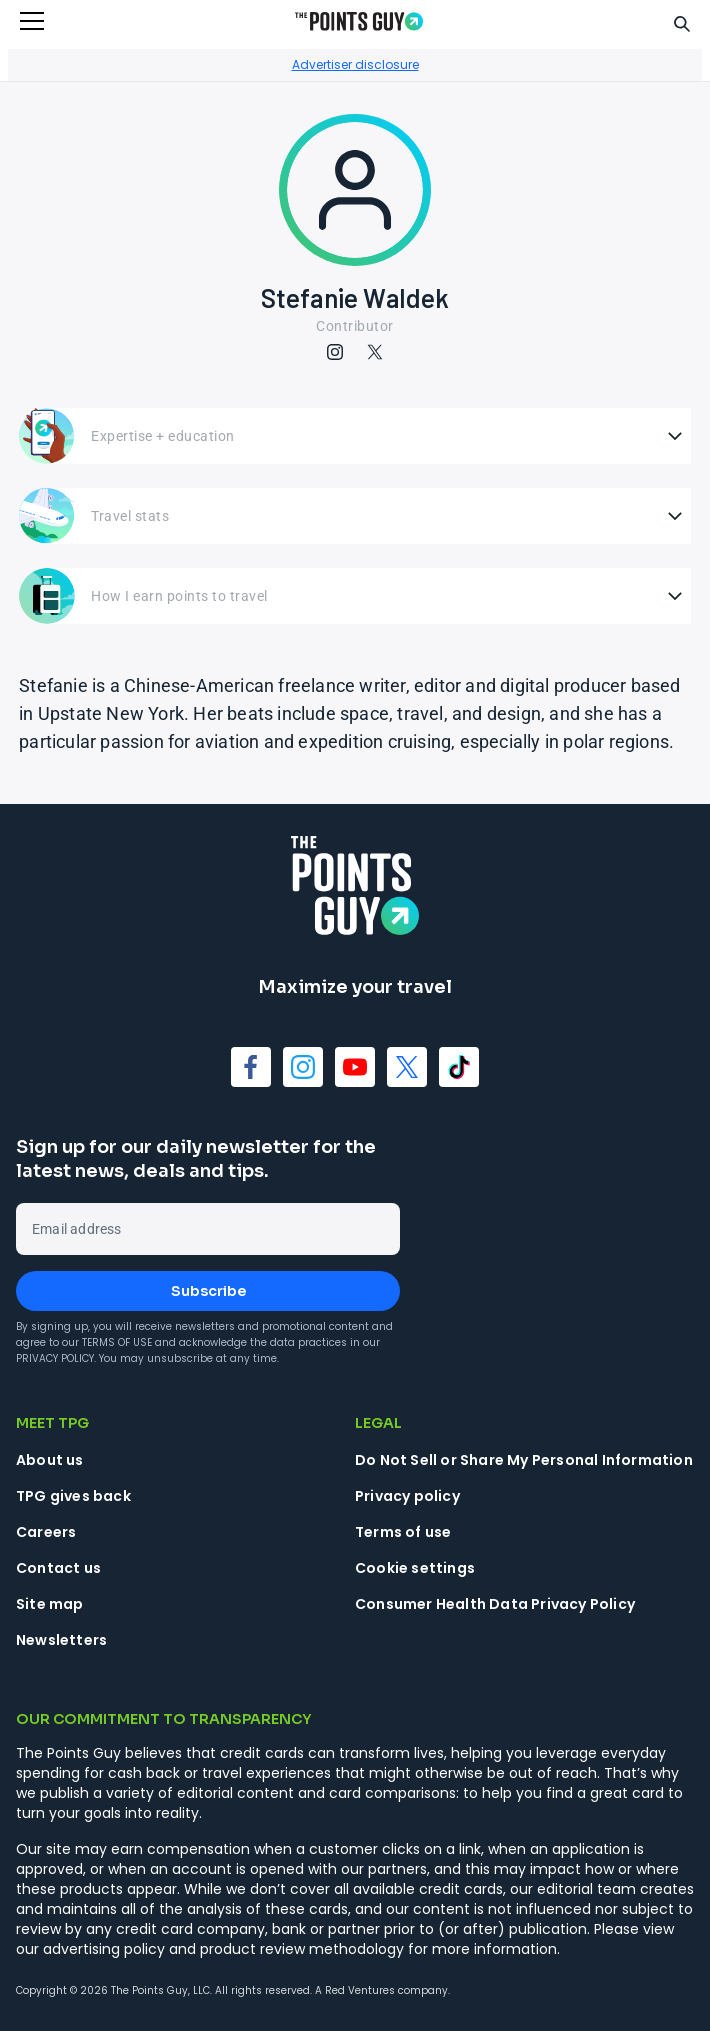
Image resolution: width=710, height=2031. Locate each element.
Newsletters (61, 1640)
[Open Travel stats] (355, 516)
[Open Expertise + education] (355, 436)
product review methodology (302, 1949)
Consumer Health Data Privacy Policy (495, 1604)
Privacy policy (407, 1496)
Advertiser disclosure (355, 64)
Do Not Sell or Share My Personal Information (524, 1460)
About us (50, 1460)
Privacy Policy (55, 1358)
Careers (46, 1532)
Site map (50, 1604)
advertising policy (104, 1949)
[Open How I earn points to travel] (355, 596)
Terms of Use (117, 1342)
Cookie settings (415, 1568)
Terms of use (403, 1532)
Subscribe (208, 1291)
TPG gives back (73, 1496)
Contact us (58, 1568)
